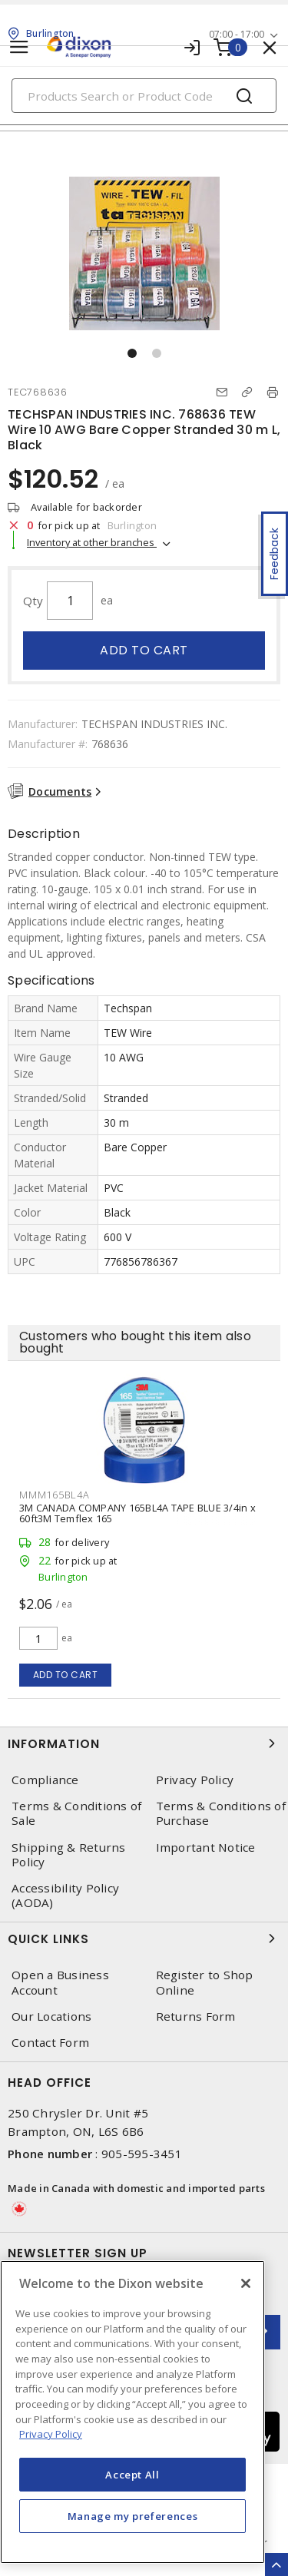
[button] (132, 353)
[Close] (246, 2283)
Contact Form (50, 2042)
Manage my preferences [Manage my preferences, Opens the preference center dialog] (133, 2516)
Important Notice (206, 1847)
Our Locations (51, 2016)
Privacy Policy (195, 1780)
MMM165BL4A (54, 1495)
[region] (132, 2412)
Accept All (132, 2475)
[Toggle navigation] (19, 47)
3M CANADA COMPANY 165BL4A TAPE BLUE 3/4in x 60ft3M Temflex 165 (137, 1513)
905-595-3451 (141, 2153)
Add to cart (144, 650)
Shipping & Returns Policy (69, 1854)
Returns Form (196, 2016)
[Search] (144, 95)
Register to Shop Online (204, 1982)
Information (144, 1743)
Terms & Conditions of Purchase (221, 1813)
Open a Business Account (60, 1982)
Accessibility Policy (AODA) (65, 1895)
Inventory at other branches (92, 542)
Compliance (45, 1780)
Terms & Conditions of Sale (76, 1813)
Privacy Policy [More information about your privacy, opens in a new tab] (50, 2434)
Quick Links (144, 1938)
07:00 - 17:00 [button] (236, 34)
